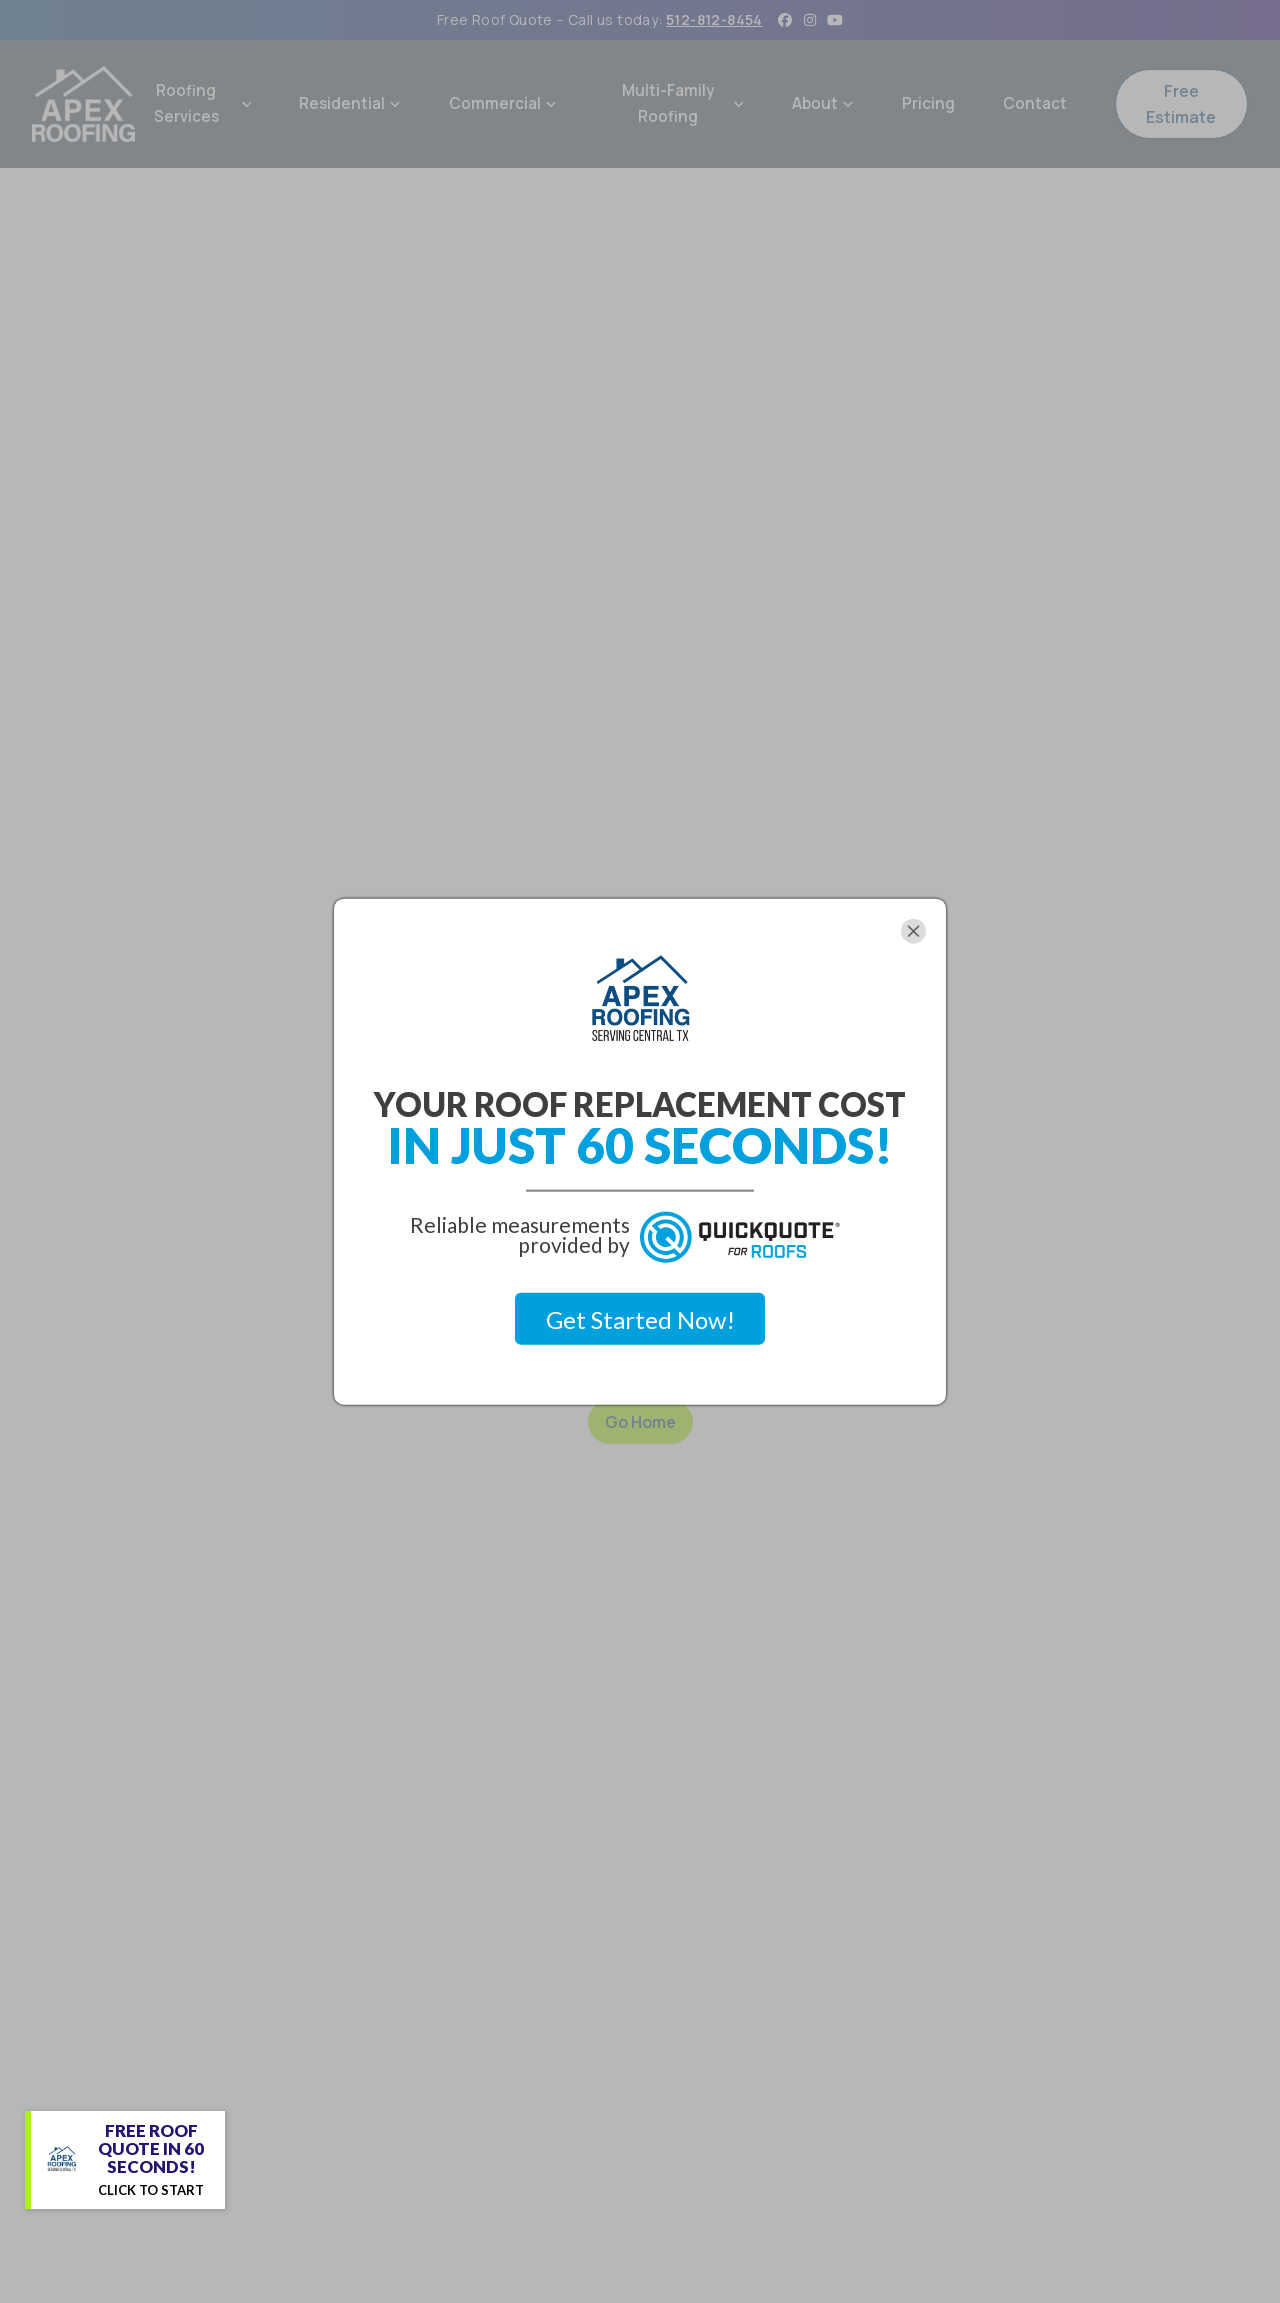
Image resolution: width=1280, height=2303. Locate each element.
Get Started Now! (640, 1318)
